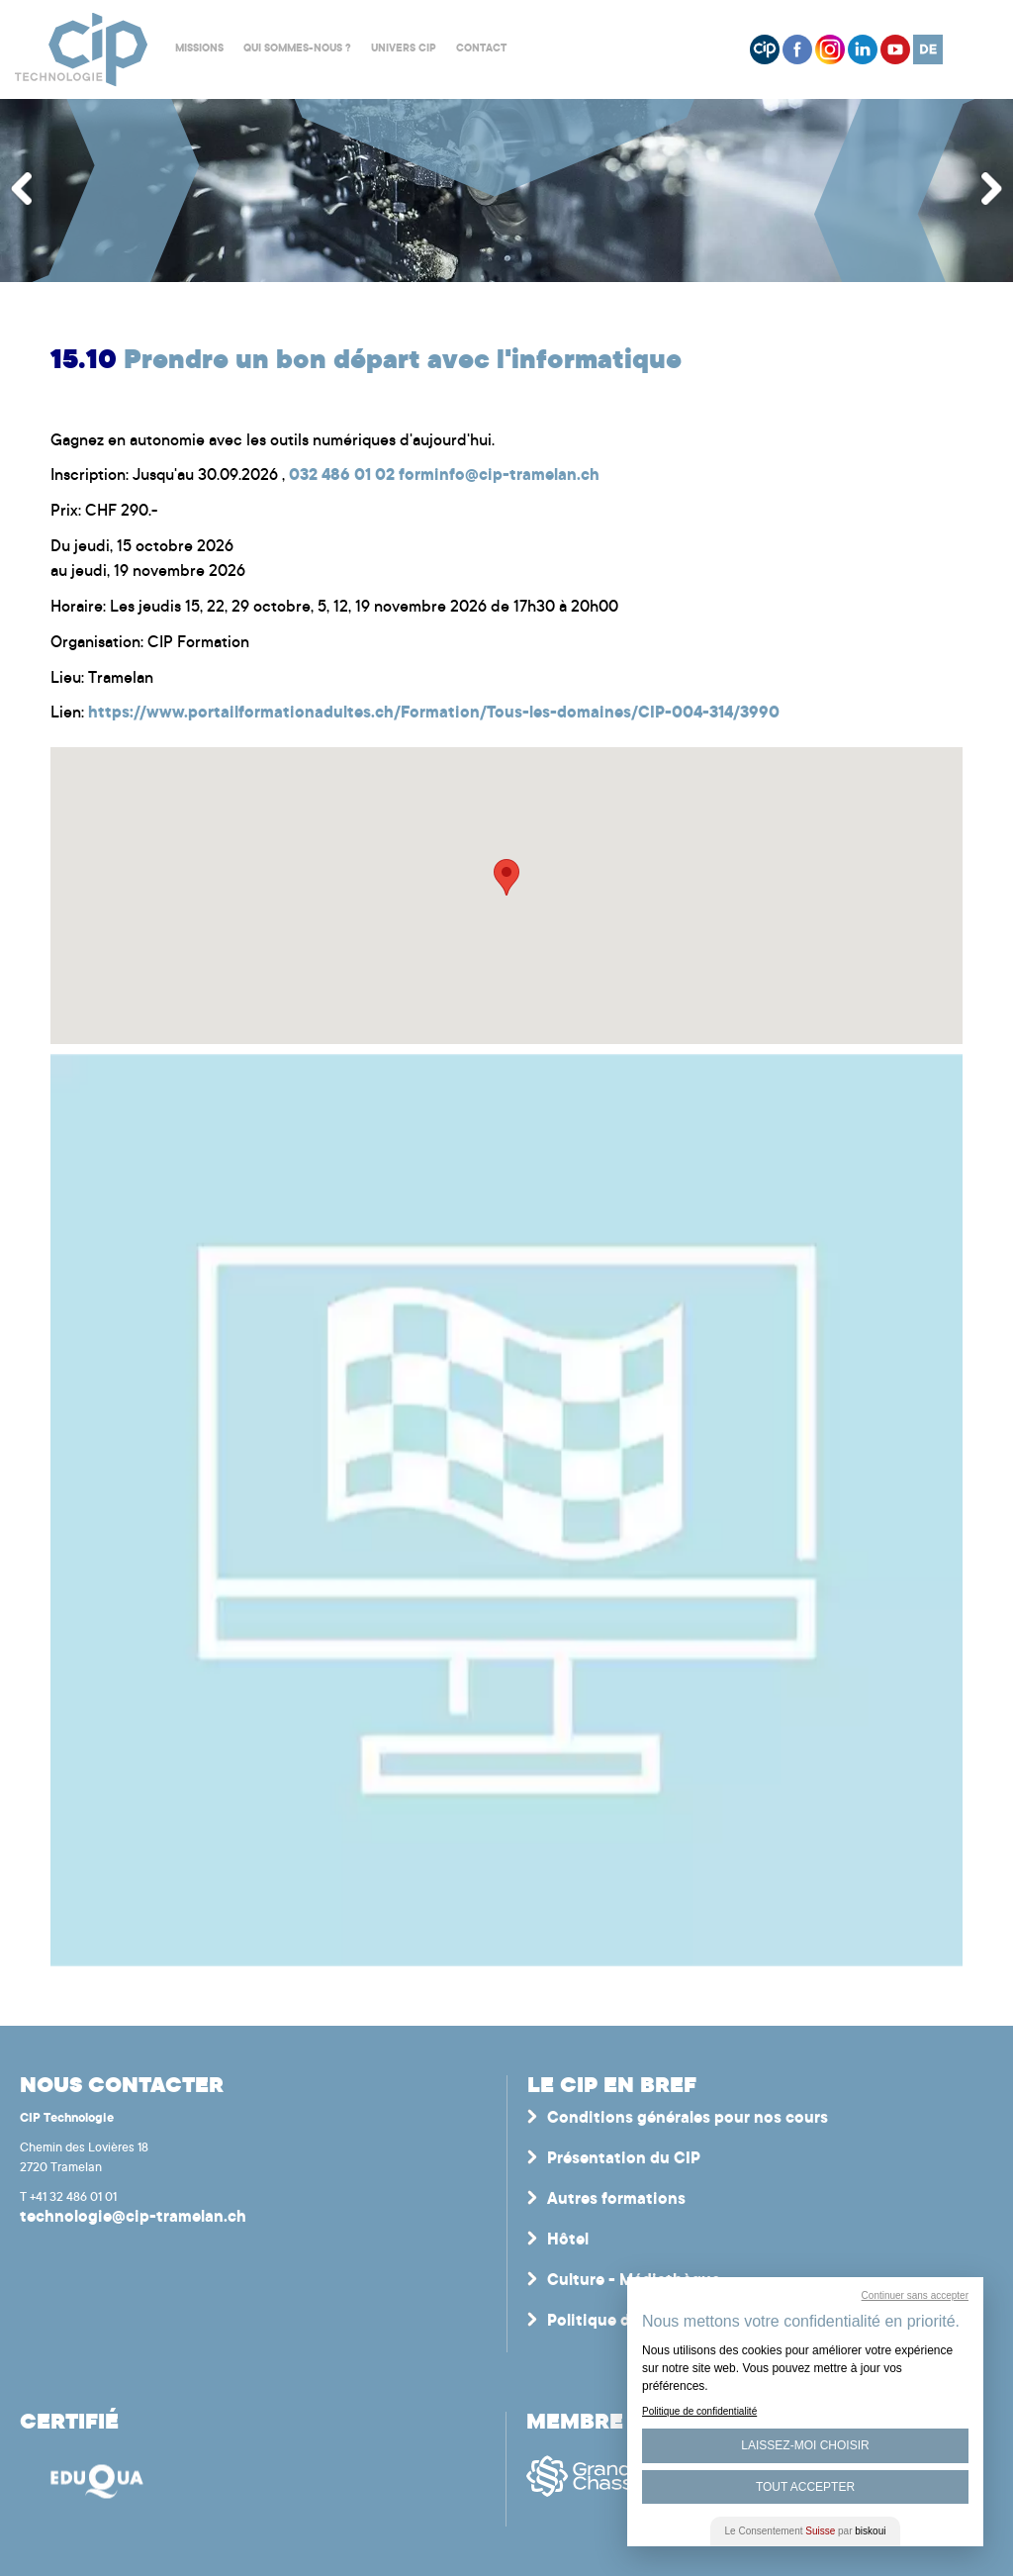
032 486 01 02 (342, 476)
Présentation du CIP (623, 2159)
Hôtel (568, 2240)
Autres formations (616, 2200)
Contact (481, 49)
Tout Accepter (805, 2487)
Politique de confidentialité (699, 2411)
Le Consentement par (805, 2531)
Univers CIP (403, 49)
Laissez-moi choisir (805, 2445)
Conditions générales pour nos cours (687, 2119)
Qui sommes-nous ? (297, 49)
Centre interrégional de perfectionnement (81, 50)
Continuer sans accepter (915, 2295)
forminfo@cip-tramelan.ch (499, 476)
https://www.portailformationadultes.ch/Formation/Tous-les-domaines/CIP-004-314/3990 (434, 713)
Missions (199, 49)
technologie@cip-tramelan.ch (133, 2218)
